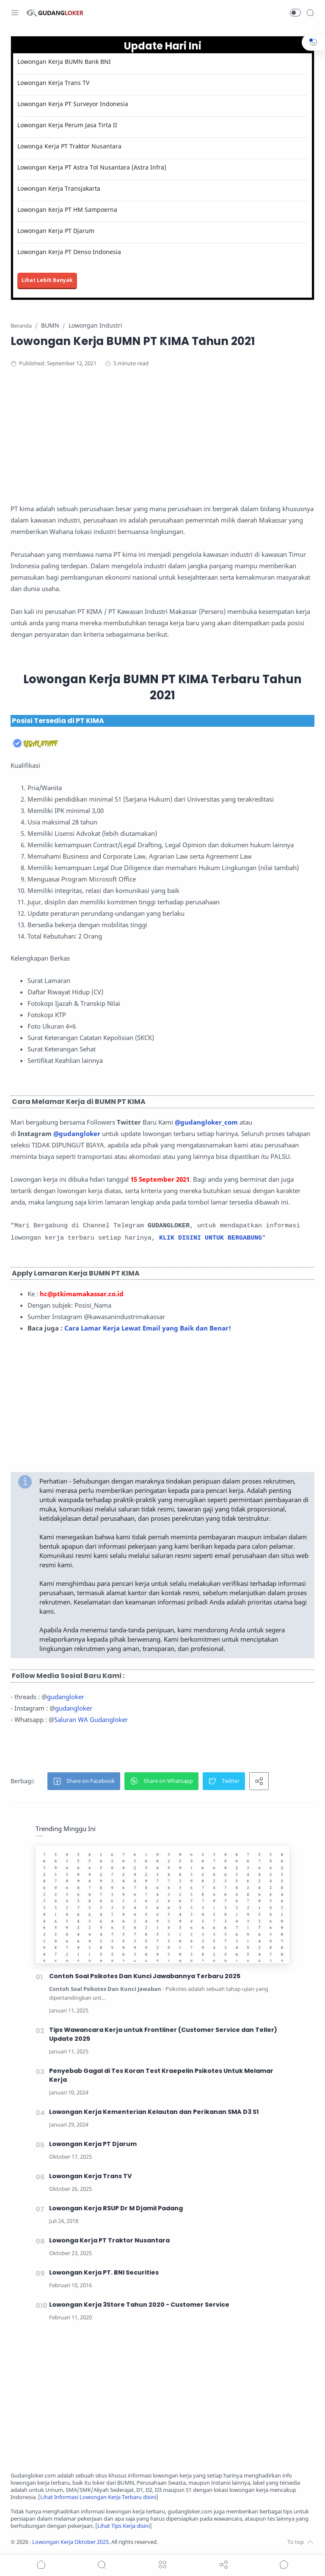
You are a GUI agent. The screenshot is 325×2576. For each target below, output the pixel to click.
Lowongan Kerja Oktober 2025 (70, 2542)
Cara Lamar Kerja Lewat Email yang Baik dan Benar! (147, 1328)
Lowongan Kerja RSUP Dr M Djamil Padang (116, 2208)
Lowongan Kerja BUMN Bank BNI (64, 61)
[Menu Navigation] (15, 12)
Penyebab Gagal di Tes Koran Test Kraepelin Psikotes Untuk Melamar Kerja (161, 2075)
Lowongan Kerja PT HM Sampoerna (67, 209)
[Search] (310, 12)
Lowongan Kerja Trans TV (53, 83)
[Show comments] (284, 2564)
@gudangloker (76, 1133)
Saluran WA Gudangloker (91, 1719)
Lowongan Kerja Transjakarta (58, 188)
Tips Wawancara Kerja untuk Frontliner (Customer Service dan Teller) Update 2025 (163, 2034)
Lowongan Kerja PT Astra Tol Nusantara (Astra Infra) (91, 167)
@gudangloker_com (206, 1122)
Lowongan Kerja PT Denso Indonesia (69, 252)
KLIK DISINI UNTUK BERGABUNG (210, 1238)
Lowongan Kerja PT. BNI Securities (104, 2272)
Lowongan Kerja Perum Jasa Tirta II (67, 125)
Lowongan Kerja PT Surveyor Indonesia (72, 104)
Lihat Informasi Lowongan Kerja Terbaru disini (98, 2497)
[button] (295, 12)
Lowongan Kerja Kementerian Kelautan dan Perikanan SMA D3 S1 (154, 2112)
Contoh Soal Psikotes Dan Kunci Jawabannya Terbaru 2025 (144, 1976)
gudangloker (65, 1696)
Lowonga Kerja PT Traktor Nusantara (69, 146)
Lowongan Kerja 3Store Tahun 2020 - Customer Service (139, 2304)
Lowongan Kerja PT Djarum (55, 231)
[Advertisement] (162, 444)
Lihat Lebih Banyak (47, 280)
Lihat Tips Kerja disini (123, 2525)
